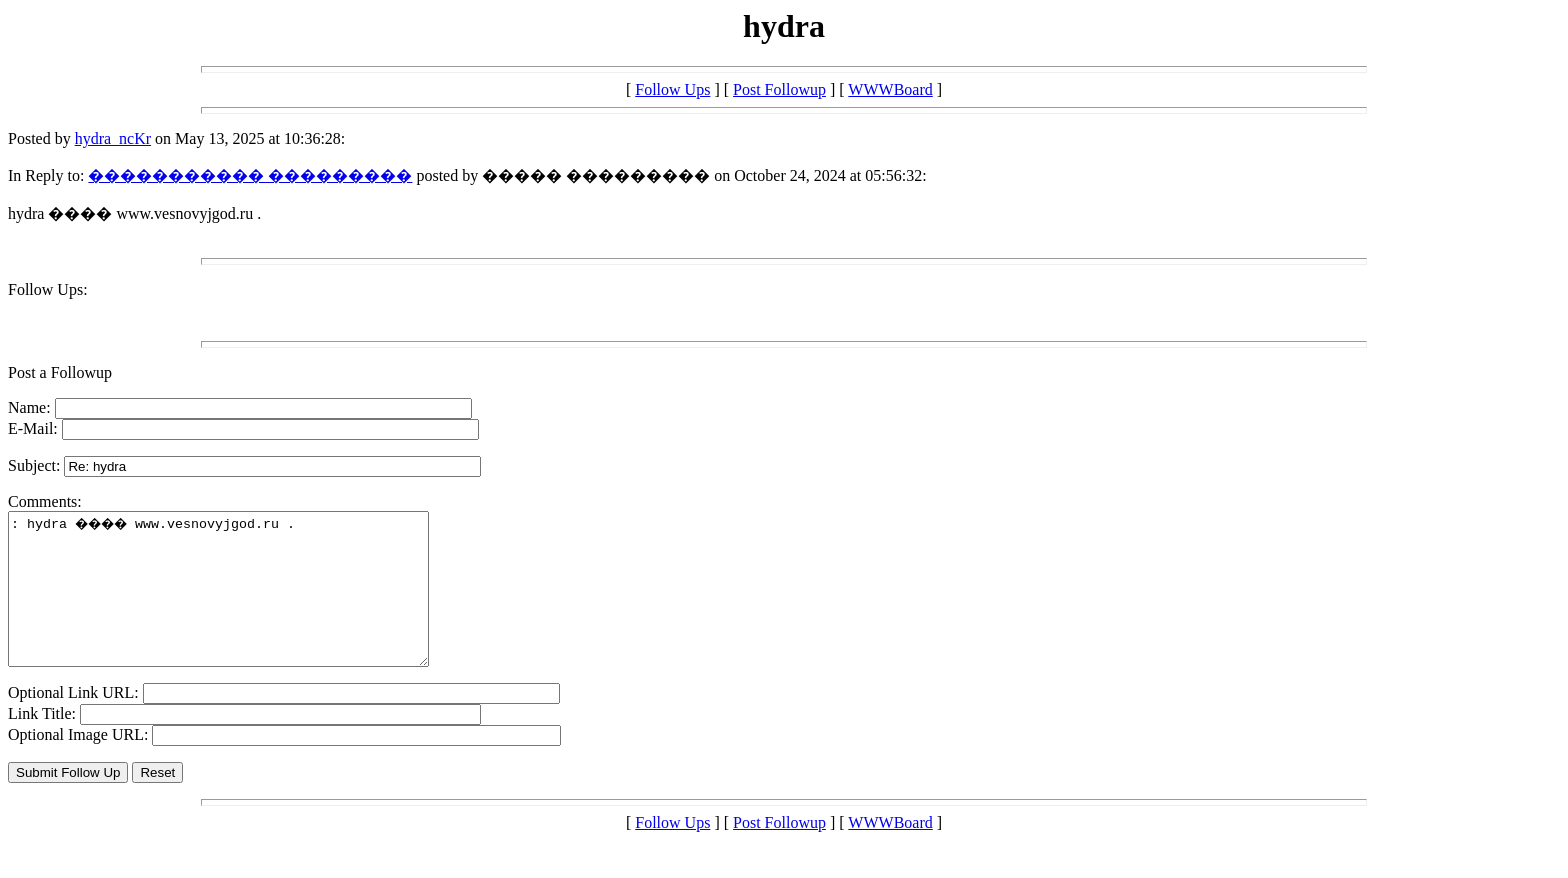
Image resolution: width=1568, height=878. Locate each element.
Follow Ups (672, 89)
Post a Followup (60, 372)
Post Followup (779, 89)
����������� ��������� (250, 175)
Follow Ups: (48, 289)
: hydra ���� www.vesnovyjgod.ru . (243, 604)
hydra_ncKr (113, 138)
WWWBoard (890, 89)
